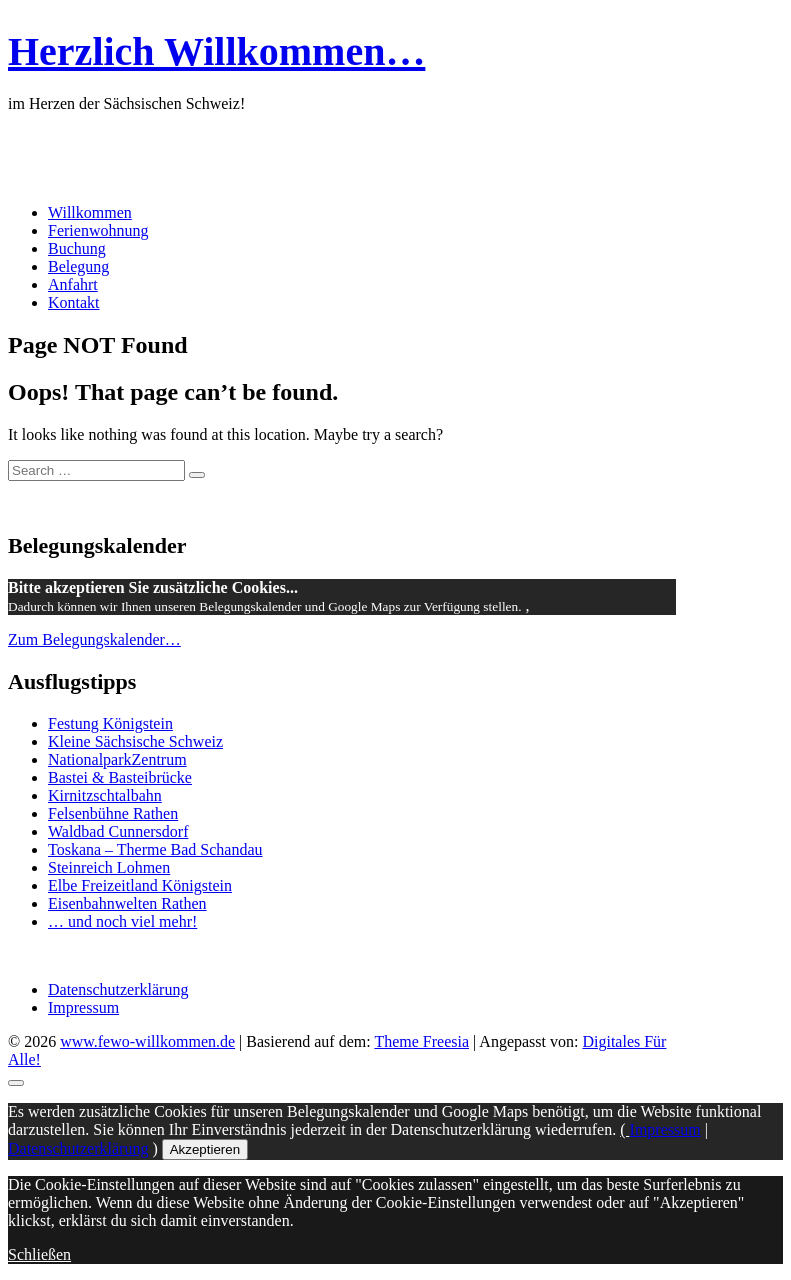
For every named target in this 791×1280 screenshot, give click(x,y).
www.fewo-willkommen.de (147, 1041)
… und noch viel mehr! (122, 921)
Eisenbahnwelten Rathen (127, 903)
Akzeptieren (205, 1149)
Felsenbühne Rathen (113, 813)
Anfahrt (73, 284)
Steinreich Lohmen (109, 867)
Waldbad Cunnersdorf (118, 831)
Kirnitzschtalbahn (105, 795)
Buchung (77, 248)
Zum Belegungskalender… (94, 639)
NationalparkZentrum (117, 759)
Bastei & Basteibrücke (120, 777)
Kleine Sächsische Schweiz (135, 741)
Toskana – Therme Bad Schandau (155, 849)
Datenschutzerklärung (118, 989)
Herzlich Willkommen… (216, 51)
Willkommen (90, 212)
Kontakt (74, 302)
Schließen (39, 1254)
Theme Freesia (421, 1041)
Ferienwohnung (98, 230)
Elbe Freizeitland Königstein (140, 885)
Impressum (83, 1007)
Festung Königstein (110, 723)
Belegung (78, 266)
